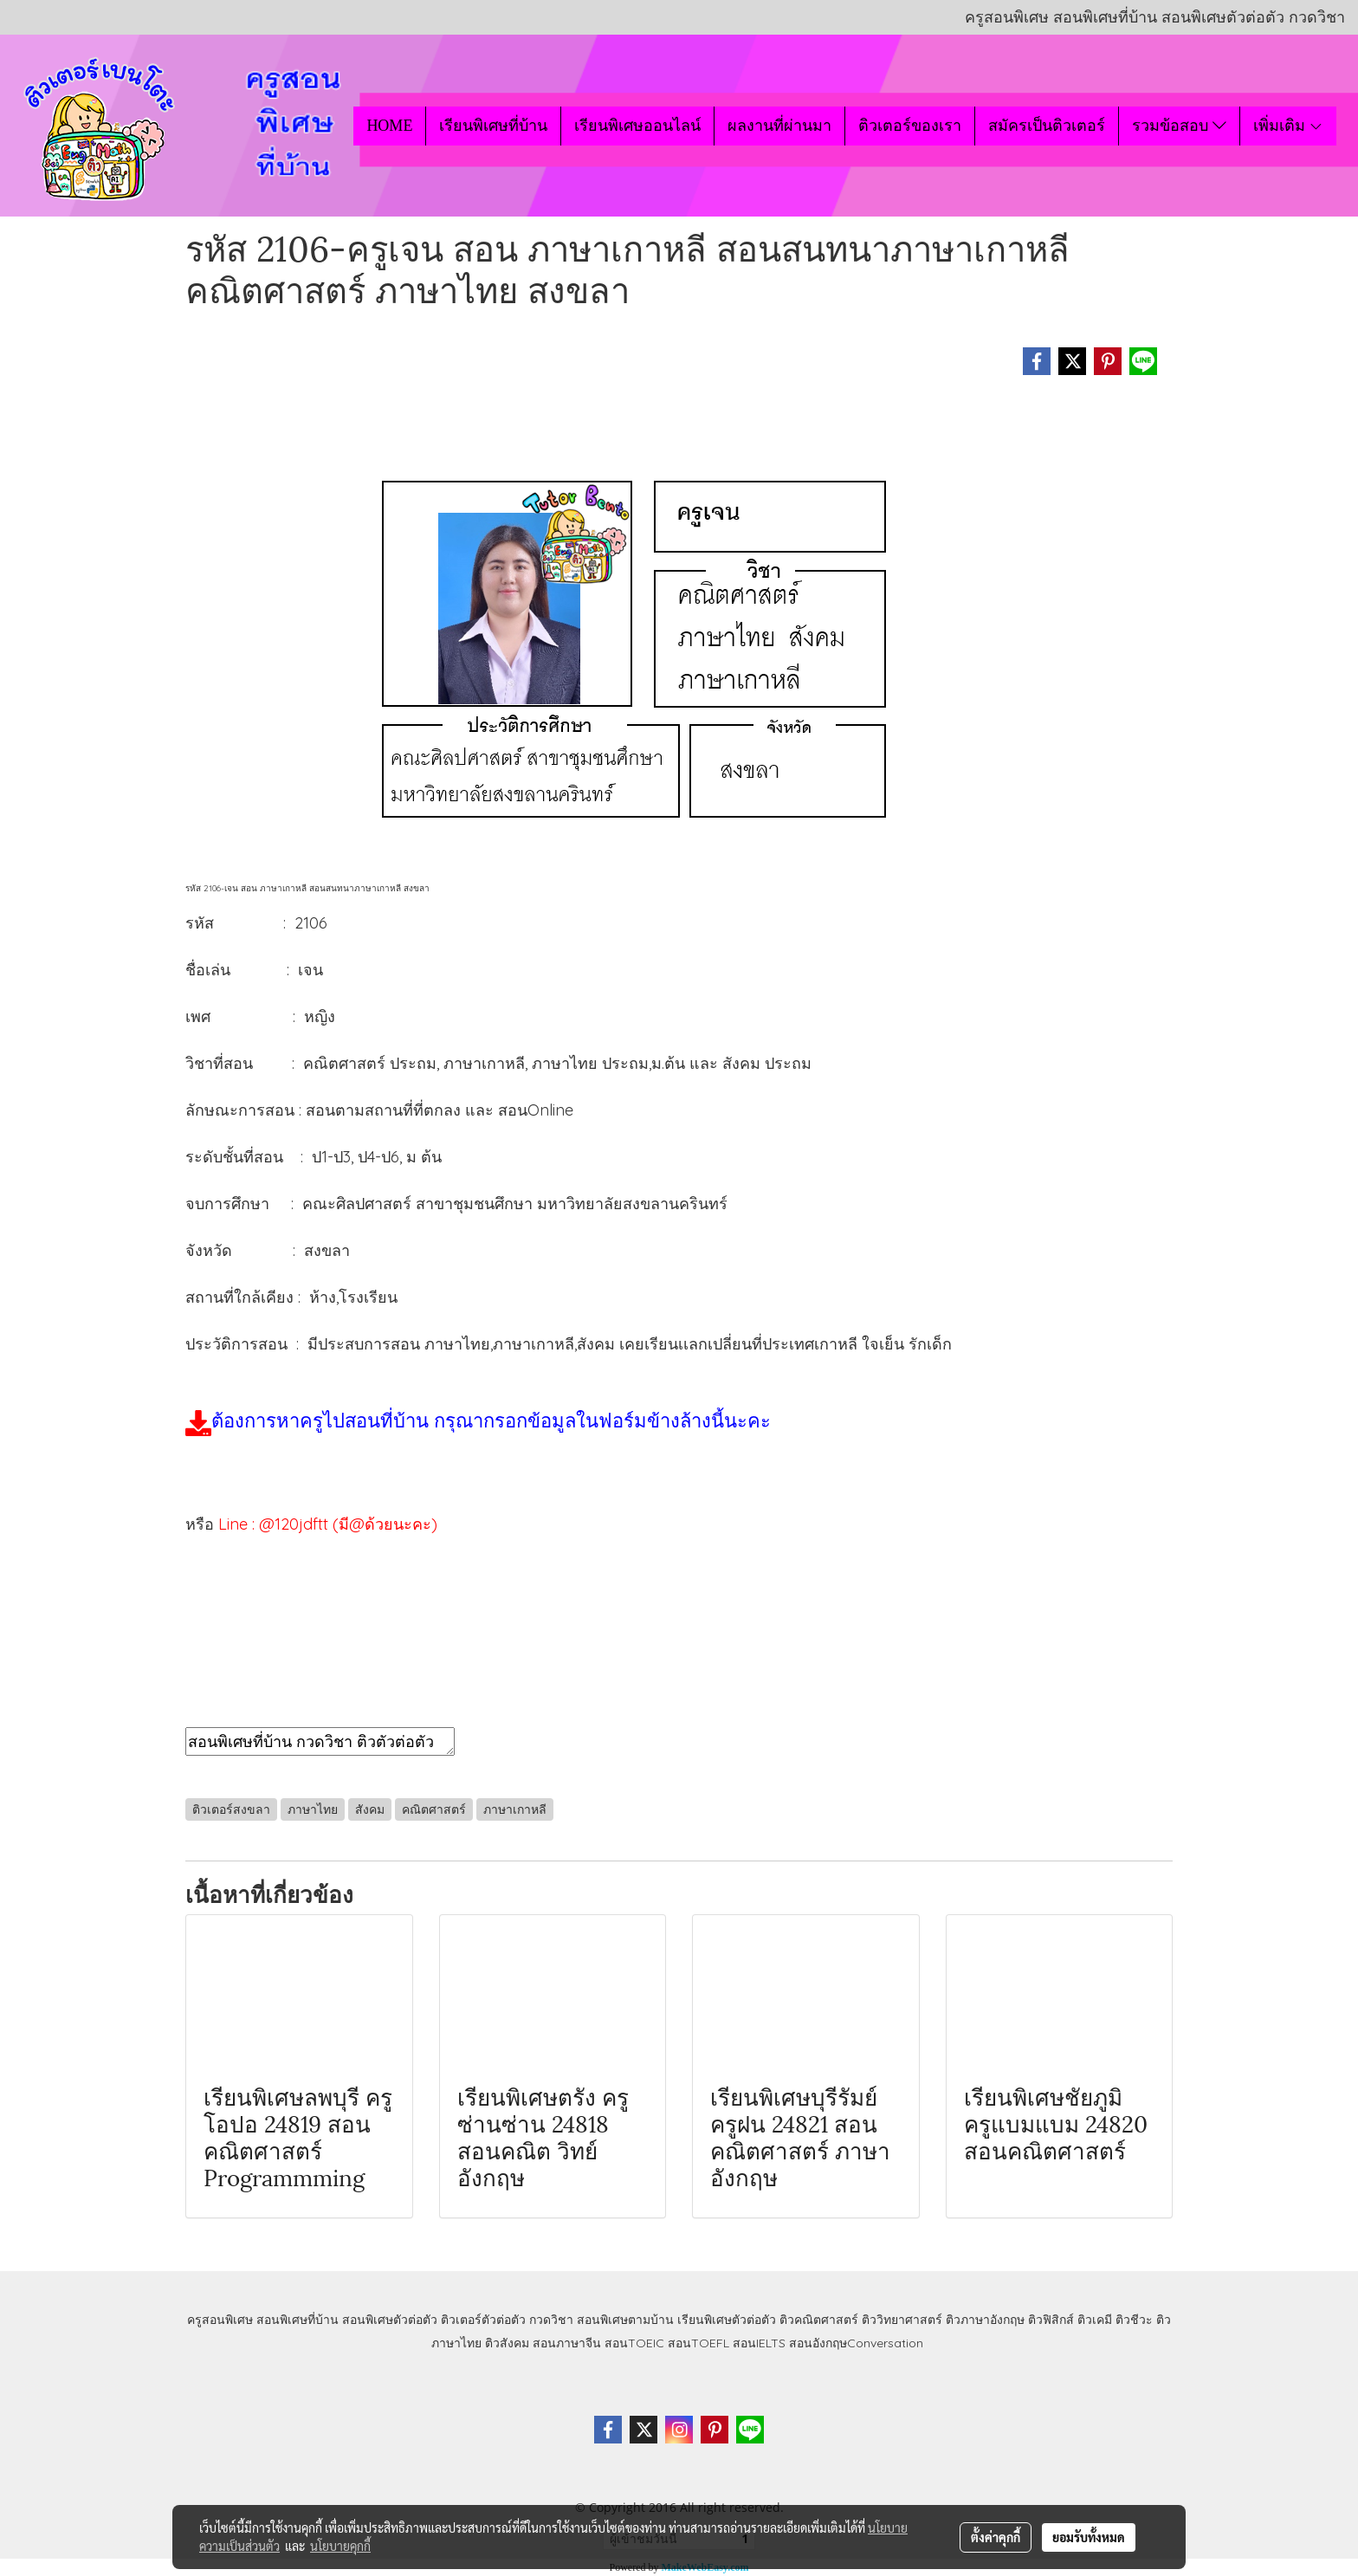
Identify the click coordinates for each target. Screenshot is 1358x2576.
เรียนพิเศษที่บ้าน (493, 125)
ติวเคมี (1094, 2319)
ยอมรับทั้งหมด (1088, 2537)
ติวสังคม (507, 2343)
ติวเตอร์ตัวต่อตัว (483, 2319)
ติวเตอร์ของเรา (909, 125)
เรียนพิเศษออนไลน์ (637, 125)
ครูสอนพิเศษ (220, 2319)
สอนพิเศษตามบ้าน (625, 2319)
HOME (389, 125)
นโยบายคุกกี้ (340, 2545)
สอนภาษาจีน (567, 2343)
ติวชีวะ (1134, 2319)
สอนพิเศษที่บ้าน (297, 2319)
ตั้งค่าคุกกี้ (995, 2537)
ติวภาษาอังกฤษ (985, 2319)
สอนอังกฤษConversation (856, 2343)
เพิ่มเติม (1288, 125)
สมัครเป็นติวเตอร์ (1046, 125)
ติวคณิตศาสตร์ (818, 2319)
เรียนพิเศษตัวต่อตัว (728, 2319)
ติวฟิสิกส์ (1051, 2319)
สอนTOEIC (634, 2343)
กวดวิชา (551, 2319)
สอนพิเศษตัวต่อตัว (389, 2319)
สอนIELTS (759, 2343)
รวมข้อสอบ (1178, 125)
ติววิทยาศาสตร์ (902, 2319)
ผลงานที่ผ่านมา (779, 125)
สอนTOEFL (698, 2343)
